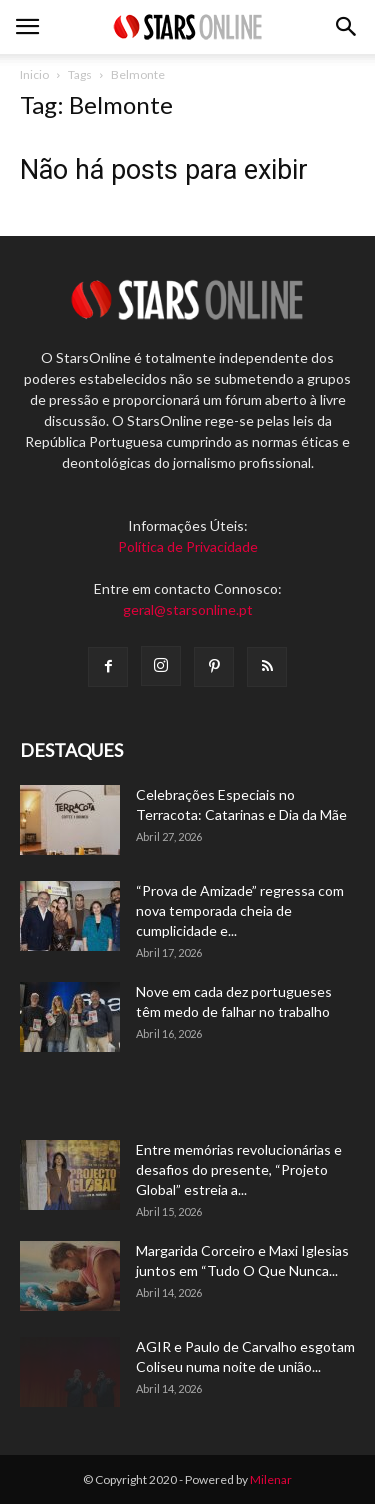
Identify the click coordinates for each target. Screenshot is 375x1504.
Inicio (34, 74)
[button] (347, 27)
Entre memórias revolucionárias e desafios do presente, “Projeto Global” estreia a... (239, 1169)
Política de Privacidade (188, 546)
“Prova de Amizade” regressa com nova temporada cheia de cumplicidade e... (240, 910)
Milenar (271, 1479)
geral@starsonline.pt (188, 609)
